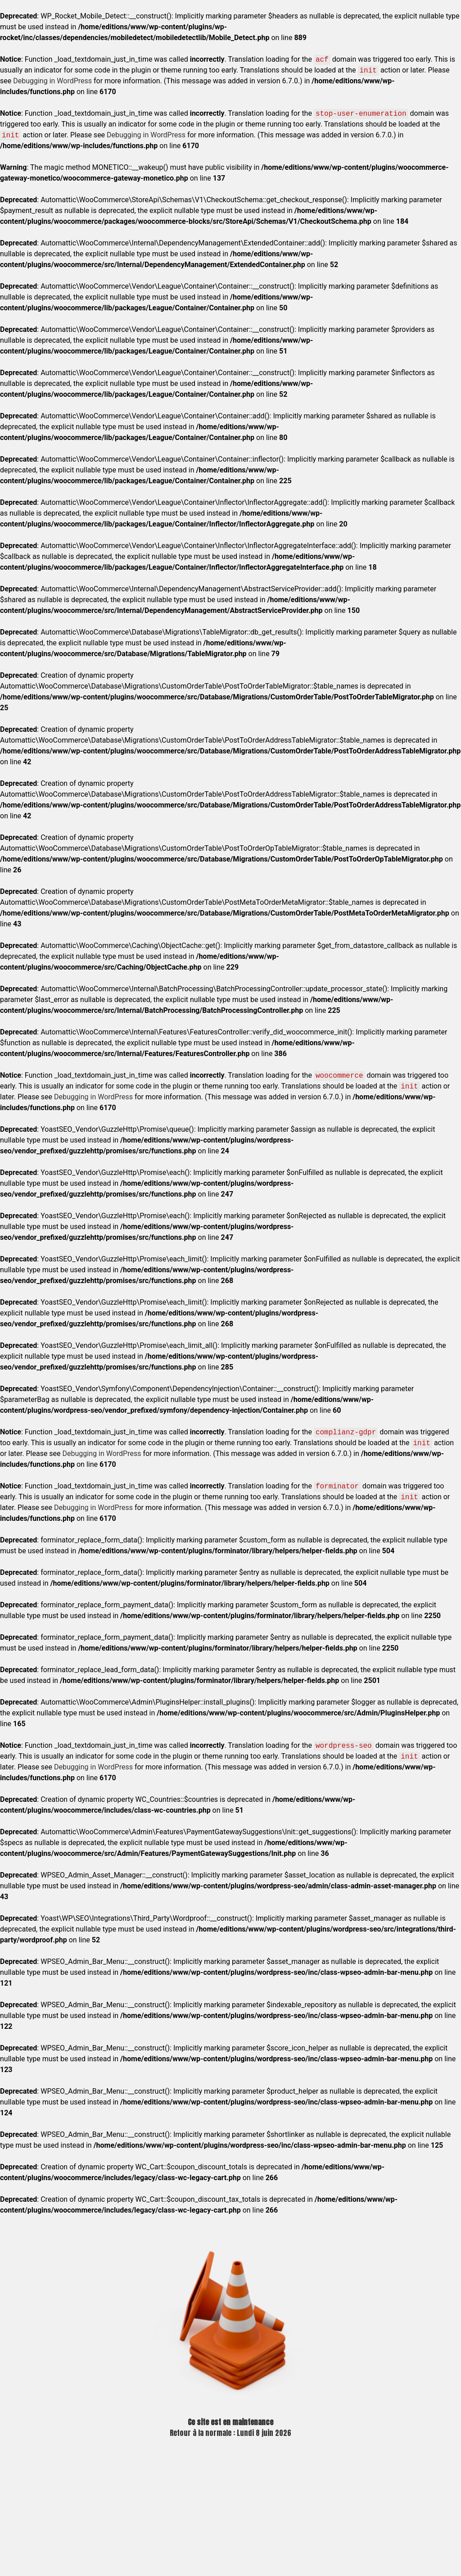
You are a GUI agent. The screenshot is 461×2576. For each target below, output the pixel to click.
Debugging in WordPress (52, 81)
